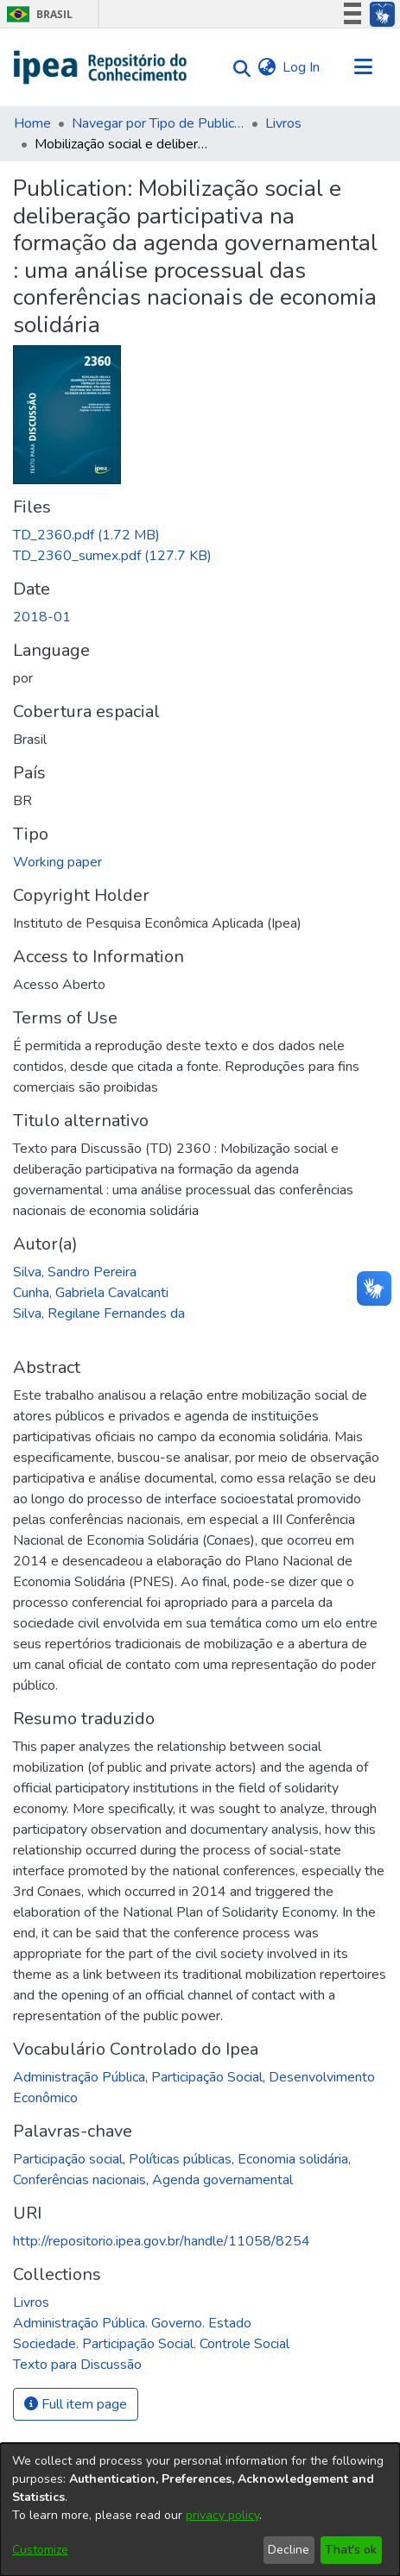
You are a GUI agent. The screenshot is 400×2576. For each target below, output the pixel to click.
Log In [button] (302, 67)
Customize (40, 2549)
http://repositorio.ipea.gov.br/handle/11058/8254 (161, 2241)
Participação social (68, 2159)
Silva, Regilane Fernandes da (99, 1313)
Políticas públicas (180, 2159)
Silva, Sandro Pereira (75, 1272)
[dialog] (200, 2509)
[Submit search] (237, 67)
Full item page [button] (75, 2404)
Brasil (36, 14)
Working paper (57, 862)
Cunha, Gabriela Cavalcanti (90, 1292)
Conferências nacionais (79, 2179)
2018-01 (42, 617)
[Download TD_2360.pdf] (86, 535)
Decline (288, 2549)
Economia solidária (293, 2159)
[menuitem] (266, 67)
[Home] (100, 67)
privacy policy (222, 2515)
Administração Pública (79, 2077)
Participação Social (207, 2077)
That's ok (351, 2549)
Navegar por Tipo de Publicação (158, 123)
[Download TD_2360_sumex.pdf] (112, 555)
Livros (283, 123)
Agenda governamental (222, 2179)
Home (32, 123)
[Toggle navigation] (363, 67)
